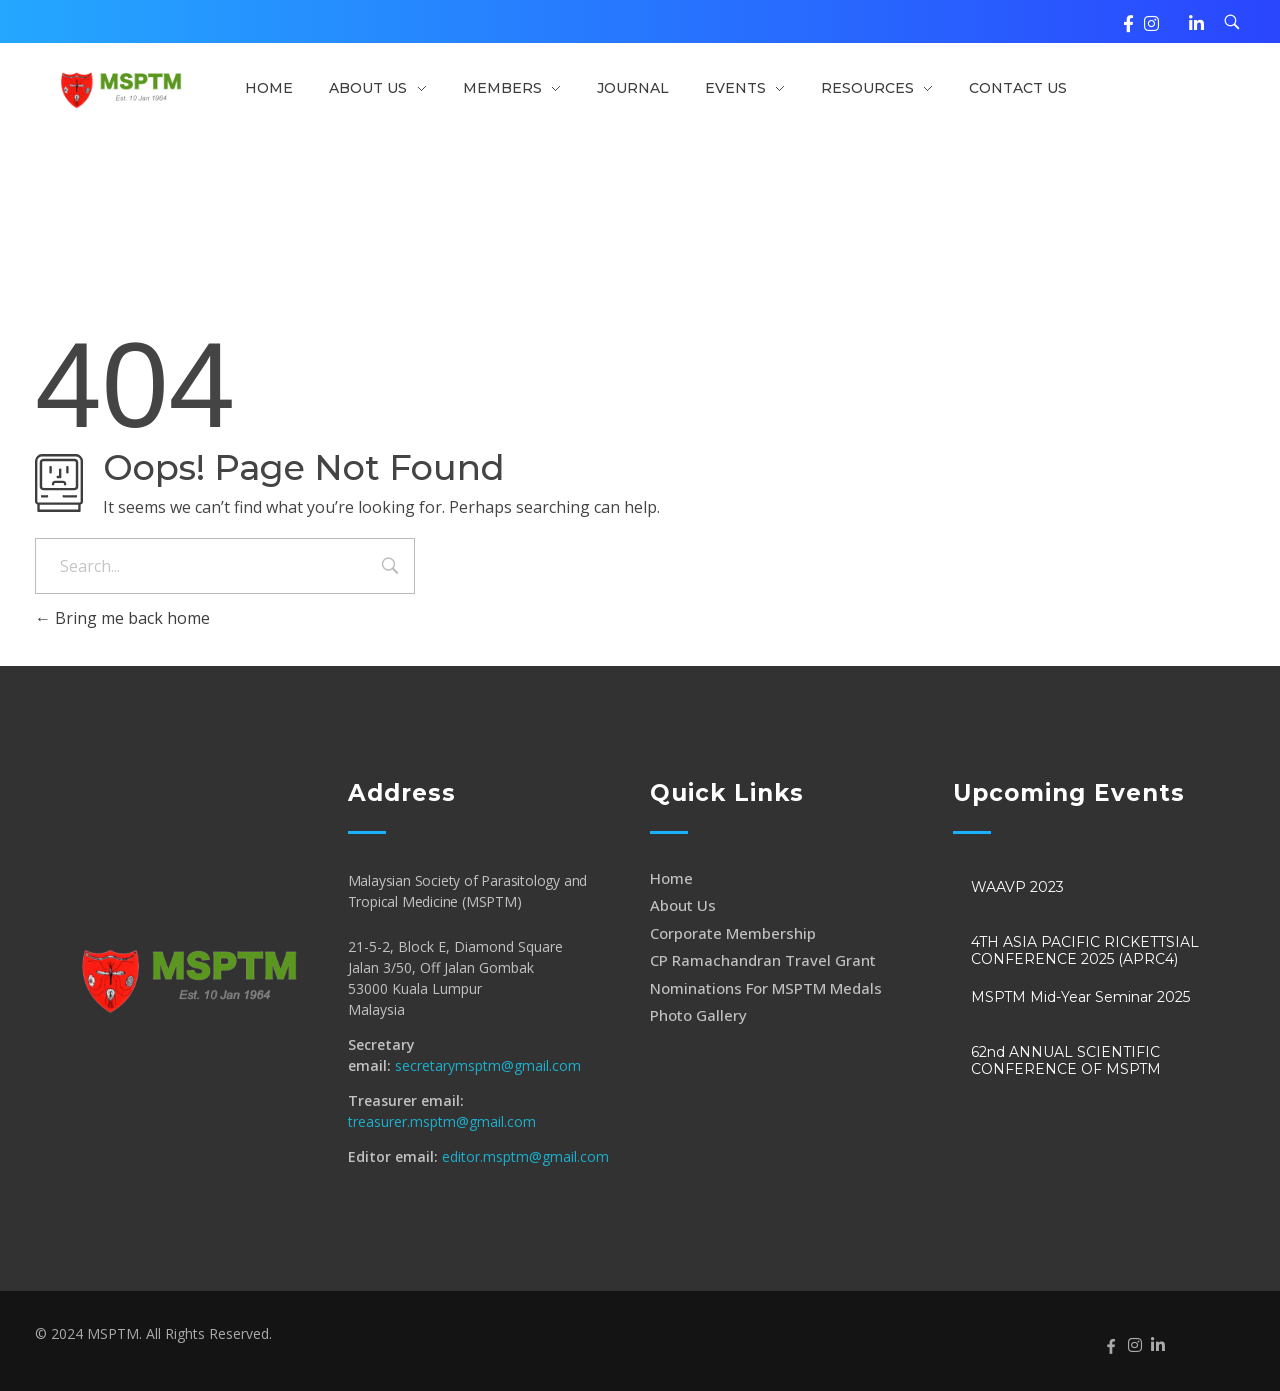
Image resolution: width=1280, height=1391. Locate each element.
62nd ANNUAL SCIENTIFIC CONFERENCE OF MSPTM (1066, 1060)
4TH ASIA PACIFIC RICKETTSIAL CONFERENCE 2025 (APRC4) (1085, 950)
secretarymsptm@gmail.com (488, 1065)
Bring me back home (122, 618)
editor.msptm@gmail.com (525, 1156)
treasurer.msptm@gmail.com (442, 1121)
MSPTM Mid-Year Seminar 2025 (1080, 997)
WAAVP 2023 (1017, 887)
